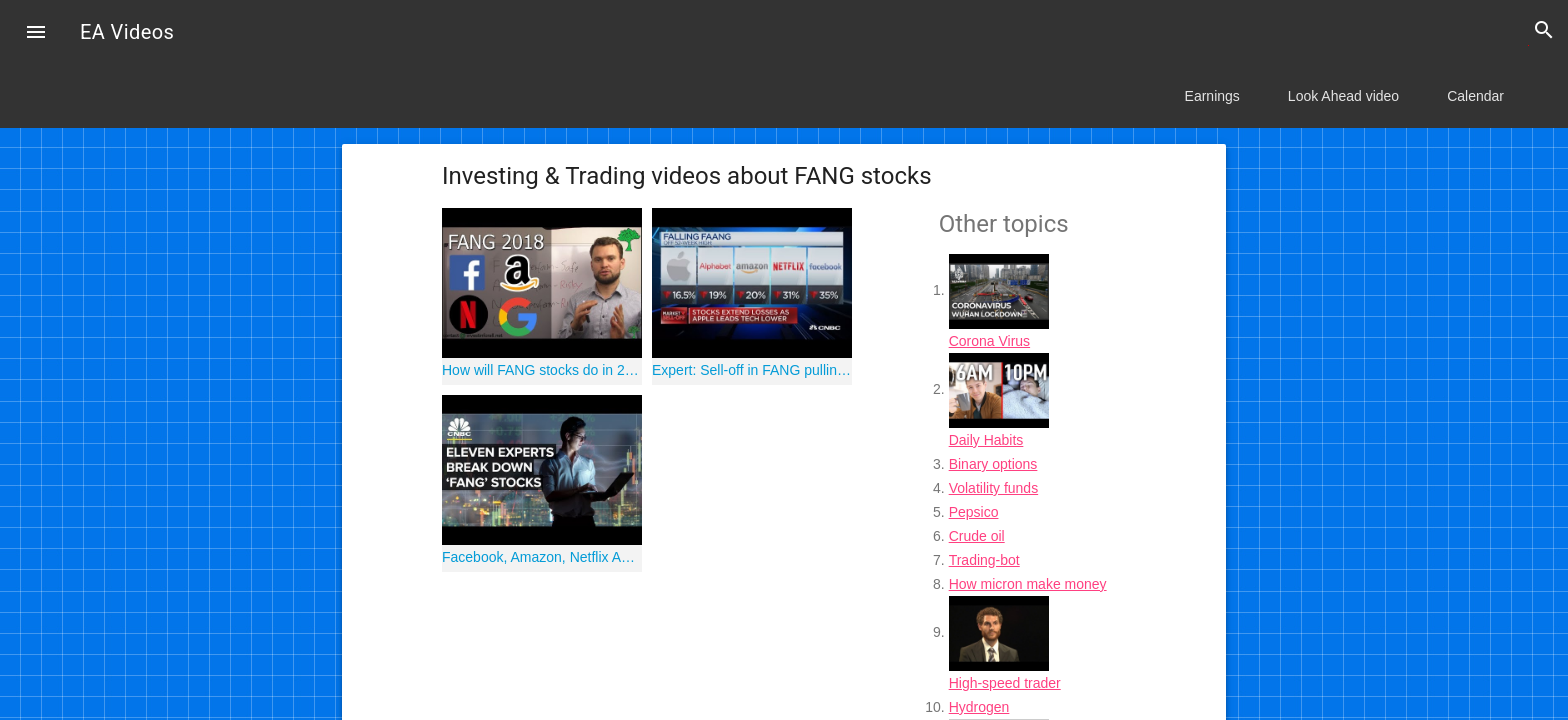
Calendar (1475, 96)
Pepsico (974, 512)
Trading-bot (984, 560)
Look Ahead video (1343, 96)
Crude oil (977, 536)
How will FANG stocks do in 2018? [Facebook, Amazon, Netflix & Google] (542, 370)
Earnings (1212, 96)
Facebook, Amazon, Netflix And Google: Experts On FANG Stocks (542, 557)
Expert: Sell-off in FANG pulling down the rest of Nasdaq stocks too (752, 370)
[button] (36, 34)
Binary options (993, 464)
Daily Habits (986, 440)
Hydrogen (979, 707)
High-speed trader (1005, 683)
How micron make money (1028, 584)
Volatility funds (994, 488)
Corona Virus (989, 341)
